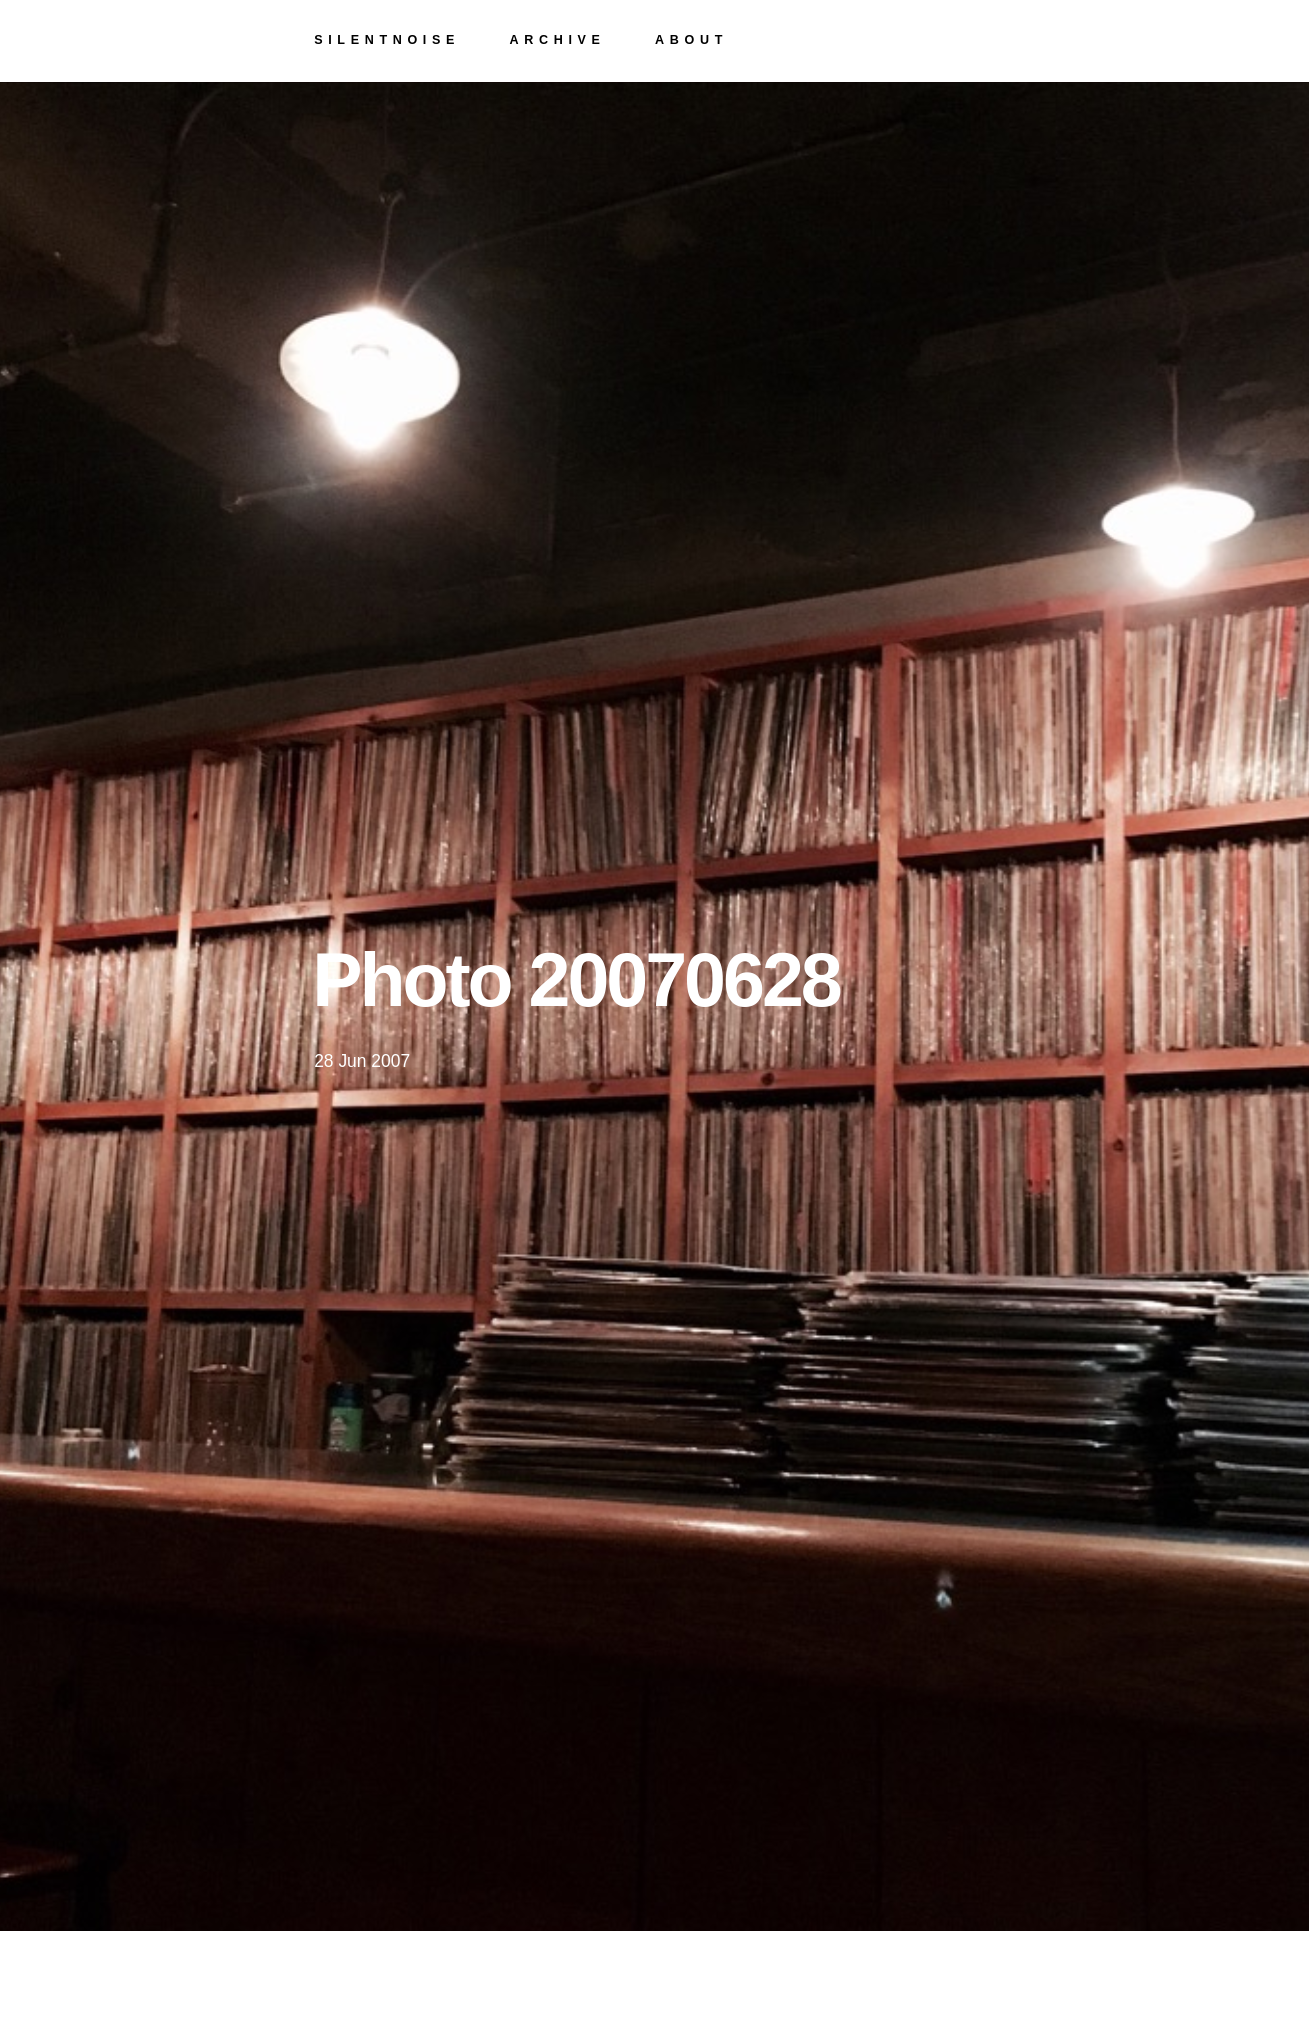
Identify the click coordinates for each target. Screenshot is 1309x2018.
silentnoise (387, 40)
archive (558, 40)
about (691, 40)
